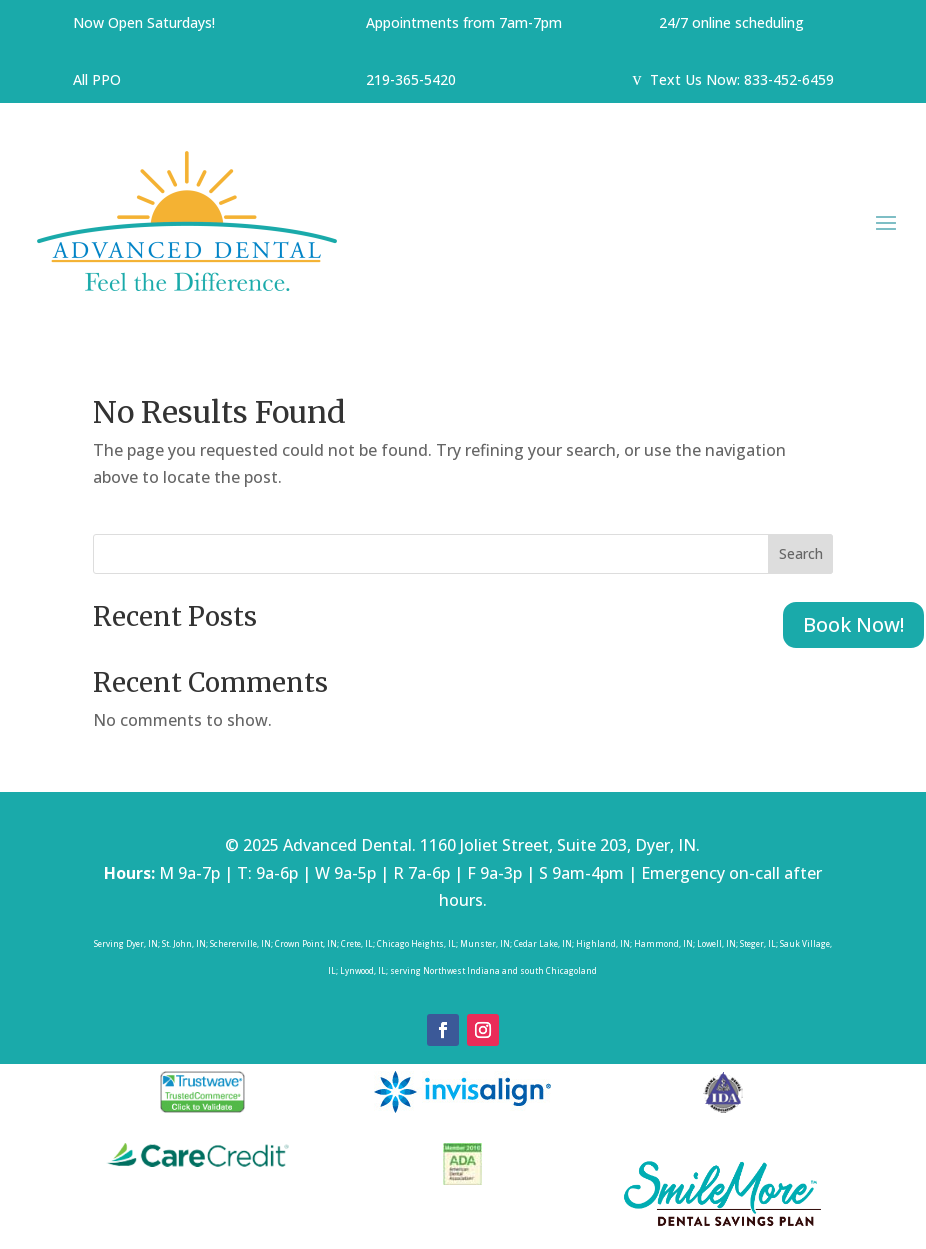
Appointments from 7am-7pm (466, 22)
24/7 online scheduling (731, 22)
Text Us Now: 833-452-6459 (744, 79)
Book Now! (853, 624)
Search (801, 553)
